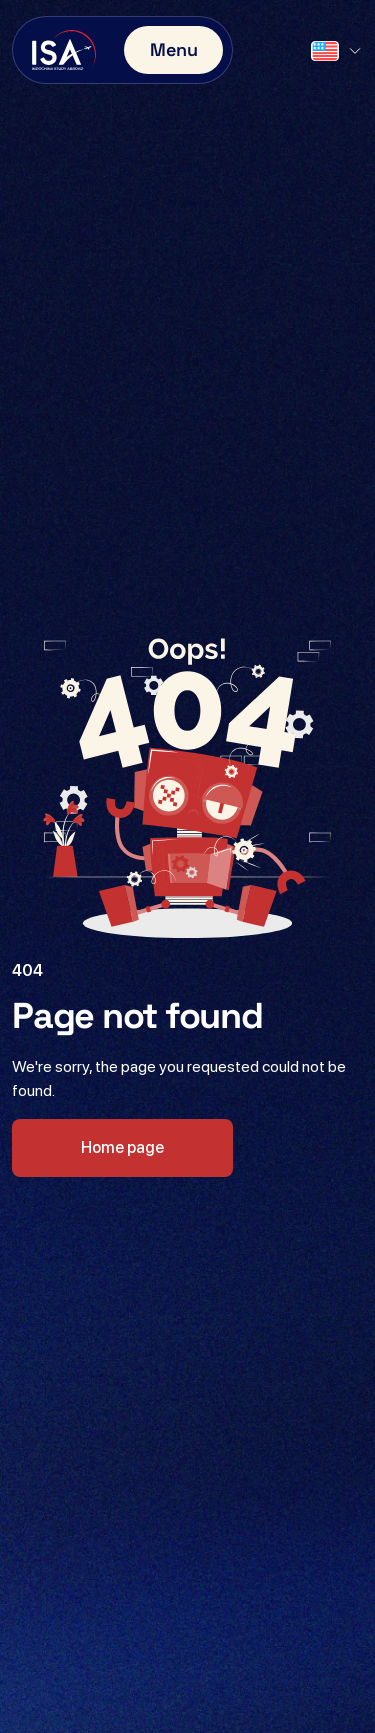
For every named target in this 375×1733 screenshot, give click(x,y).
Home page (122, 1147)
